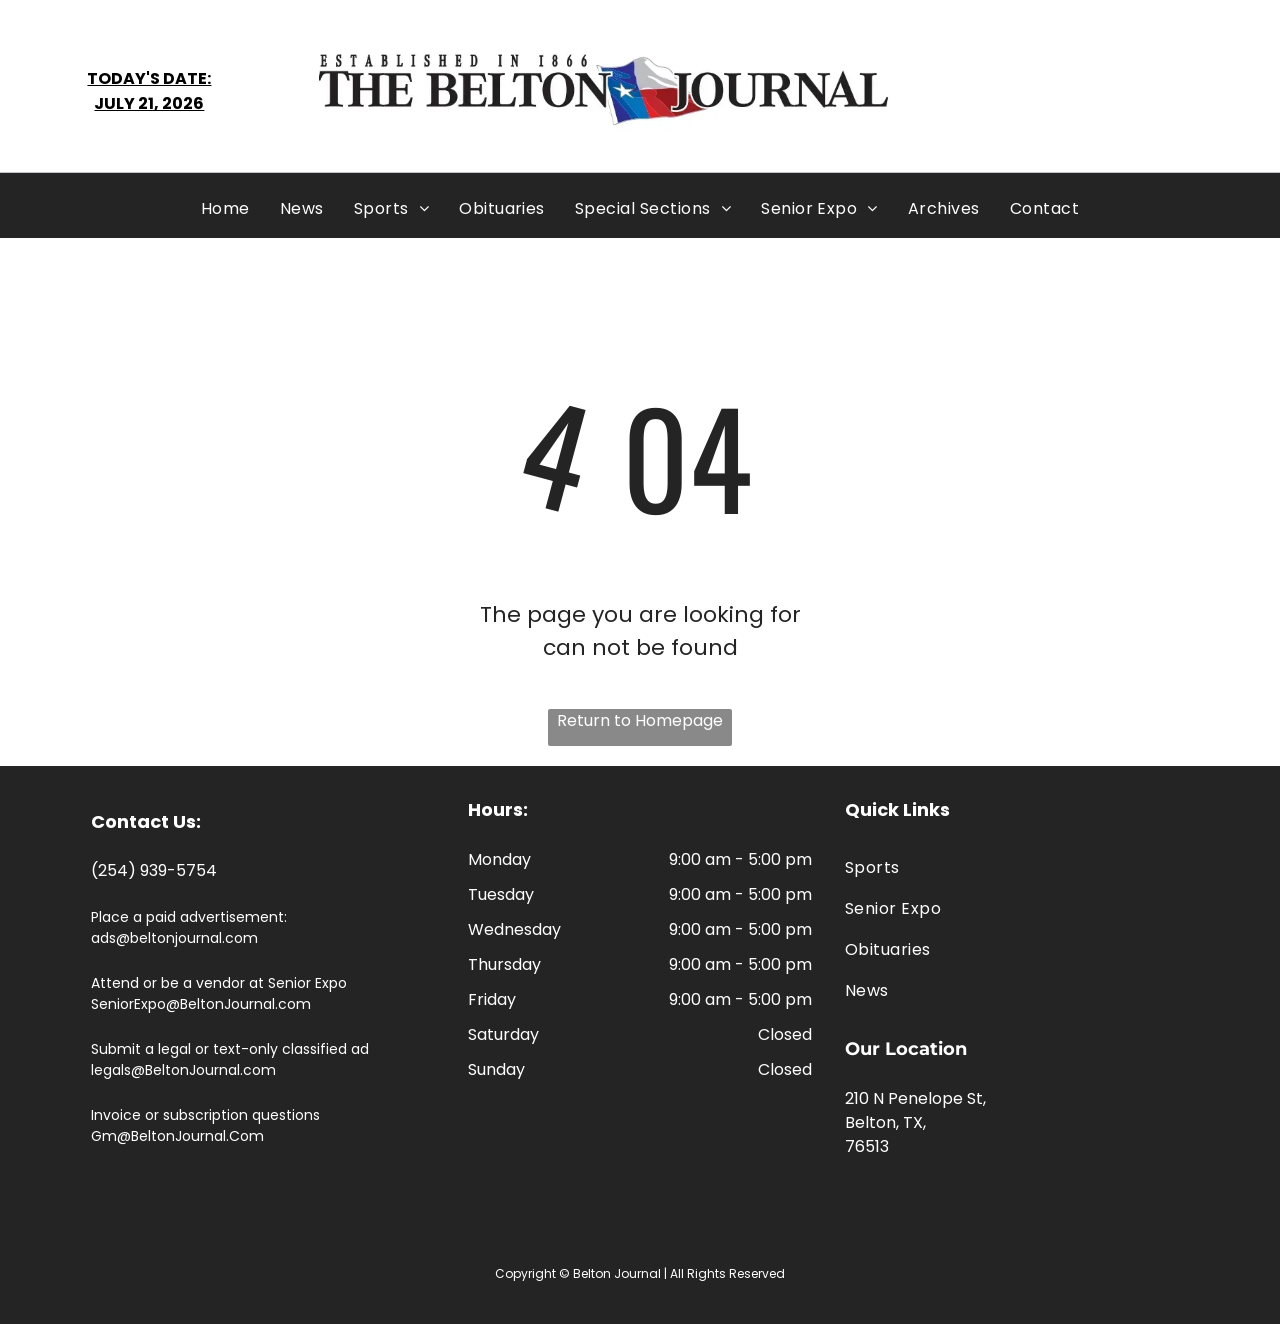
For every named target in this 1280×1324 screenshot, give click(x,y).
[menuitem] (225, 208)
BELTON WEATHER (1080, 91)
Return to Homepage (640, 720)
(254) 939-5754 (154, 870)
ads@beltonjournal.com (174, 938)
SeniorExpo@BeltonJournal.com (201, 1004)
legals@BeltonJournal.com (183, 1070)
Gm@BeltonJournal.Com (177, 1136)
